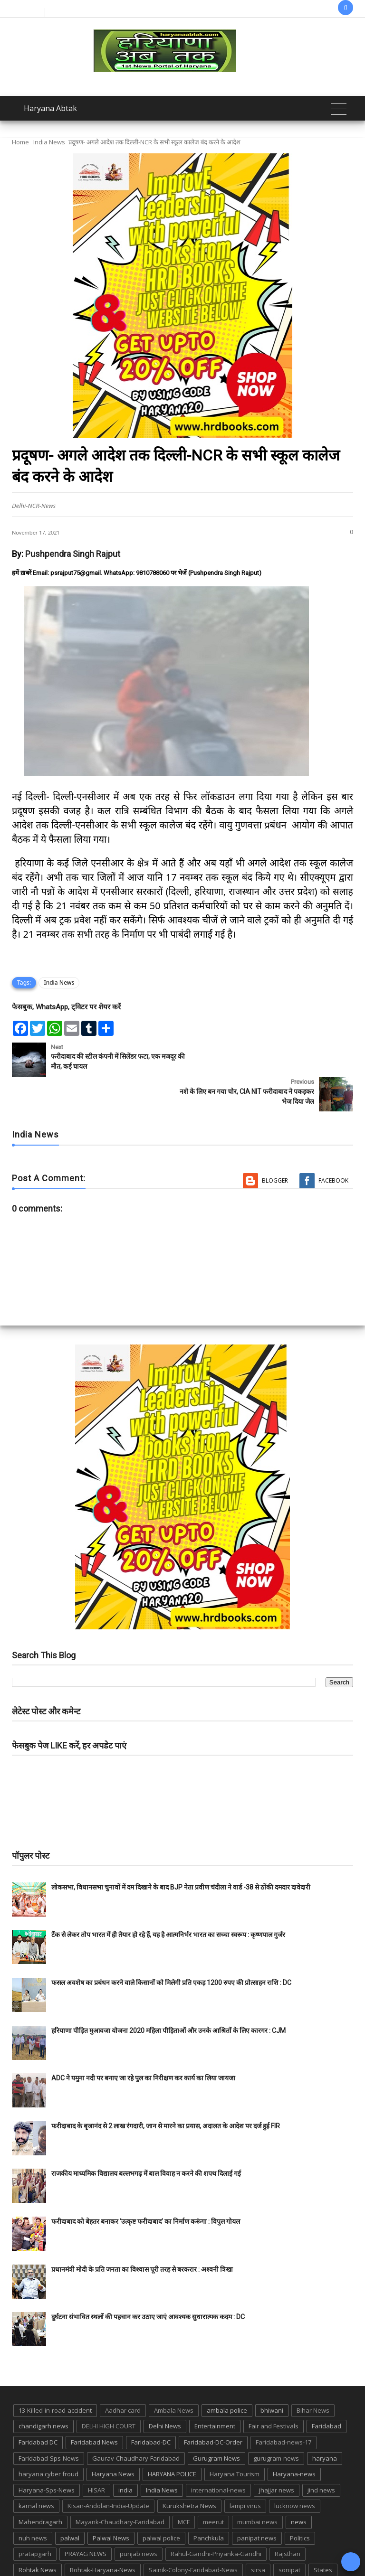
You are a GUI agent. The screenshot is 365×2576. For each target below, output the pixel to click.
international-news (218, 2455)
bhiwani (271, 2375)
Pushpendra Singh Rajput (72, 554)
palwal (69, 2503)
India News (49, 142)
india (125, 2455)
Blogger (275, 1146)
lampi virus (245, 2471)
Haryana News (113, 2439)
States (323, 2534)
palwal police (161, 2503)
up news (226, 2551)
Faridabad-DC (151, 2407)
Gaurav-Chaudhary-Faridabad (136, 2423)
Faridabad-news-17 (283, 2407)
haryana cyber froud (48, 2439)
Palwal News (111, 2503)
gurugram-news (276, 2423)
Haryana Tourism (234, 2439)
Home (20, 142)
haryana (324, 2423)
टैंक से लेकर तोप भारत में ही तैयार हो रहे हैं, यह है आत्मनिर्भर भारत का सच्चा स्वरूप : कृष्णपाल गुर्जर (168, 1900)
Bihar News (313, 2375)
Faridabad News (94, 2407)
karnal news (36, 2471)
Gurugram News (216, 2423)
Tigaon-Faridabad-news (141, 2551)
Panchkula (208, 2503)
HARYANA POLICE (172, 2439)
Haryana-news (294, 2439)
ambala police (227, 2375)
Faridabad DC (38, 2407)
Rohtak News (38, 2534)
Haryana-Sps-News (47, 2455)
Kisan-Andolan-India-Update (108, 2471)
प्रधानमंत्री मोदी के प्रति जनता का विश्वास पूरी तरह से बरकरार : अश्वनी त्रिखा (142, 2234)
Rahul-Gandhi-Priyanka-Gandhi (216, 2519)
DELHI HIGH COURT (108, 2391)
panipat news (257, 2503)
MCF (184, 2487)
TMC (195, 2551)
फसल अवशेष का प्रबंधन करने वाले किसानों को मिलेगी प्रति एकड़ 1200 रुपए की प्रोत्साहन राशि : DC (171, 1948)
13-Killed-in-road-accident (55, 2375)
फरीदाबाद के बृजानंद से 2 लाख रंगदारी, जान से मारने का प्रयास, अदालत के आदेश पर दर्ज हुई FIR (165, 2091)
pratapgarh (35, 2519)
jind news (321, 2455)
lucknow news (294, 2471)
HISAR (96, 2455)
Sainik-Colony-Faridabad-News (193, 2534)
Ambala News (173, 2375)
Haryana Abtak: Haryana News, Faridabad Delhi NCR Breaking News (137, 2568)
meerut (213, 2487)
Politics (300, 2503)
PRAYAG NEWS (85, 2519)
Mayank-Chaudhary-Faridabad (120, 2487)
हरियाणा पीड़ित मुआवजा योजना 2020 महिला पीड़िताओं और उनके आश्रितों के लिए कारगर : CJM (168, 1995)
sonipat (289, 2534)
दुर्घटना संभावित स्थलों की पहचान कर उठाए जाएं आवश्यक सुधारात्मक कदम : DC (148, 2282)
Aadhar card (123, 2375)
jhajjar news (276, 2455)
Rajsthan (287, 2519)
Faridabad (326, 2391)
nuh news (33, 2503)
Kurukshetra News (189, 2471)
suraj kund (34, 2551)
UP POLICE (267, 2551)
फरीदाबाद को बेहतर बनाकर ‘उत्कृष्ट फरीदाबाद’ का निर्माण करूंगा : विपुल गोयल (145, 2187)
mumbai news (257, 2487)
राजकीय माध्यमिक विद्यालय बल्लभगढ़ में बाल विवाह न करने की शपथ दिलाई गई (146, 2139)
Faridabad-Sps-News (49, 2423)
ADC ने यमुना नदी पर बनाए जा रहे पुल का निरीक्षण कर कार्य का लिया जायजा (143, 2043)
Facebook (333, 1146)
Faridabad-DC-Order (213, 2407)
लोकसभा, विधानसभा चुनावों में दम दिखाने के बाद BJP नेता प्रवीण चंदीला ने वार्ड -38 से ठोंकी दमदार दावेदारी (180, 1852)
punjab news (138, 2519)
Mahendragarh (40, 2487)
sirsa (258, 2534)
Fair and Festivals (273, 2391)
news (299, 2487)
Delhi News (165, 2391)
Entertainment (214, 2391)
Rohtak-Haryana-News (102, 2534)
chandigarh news (43, 2391)
